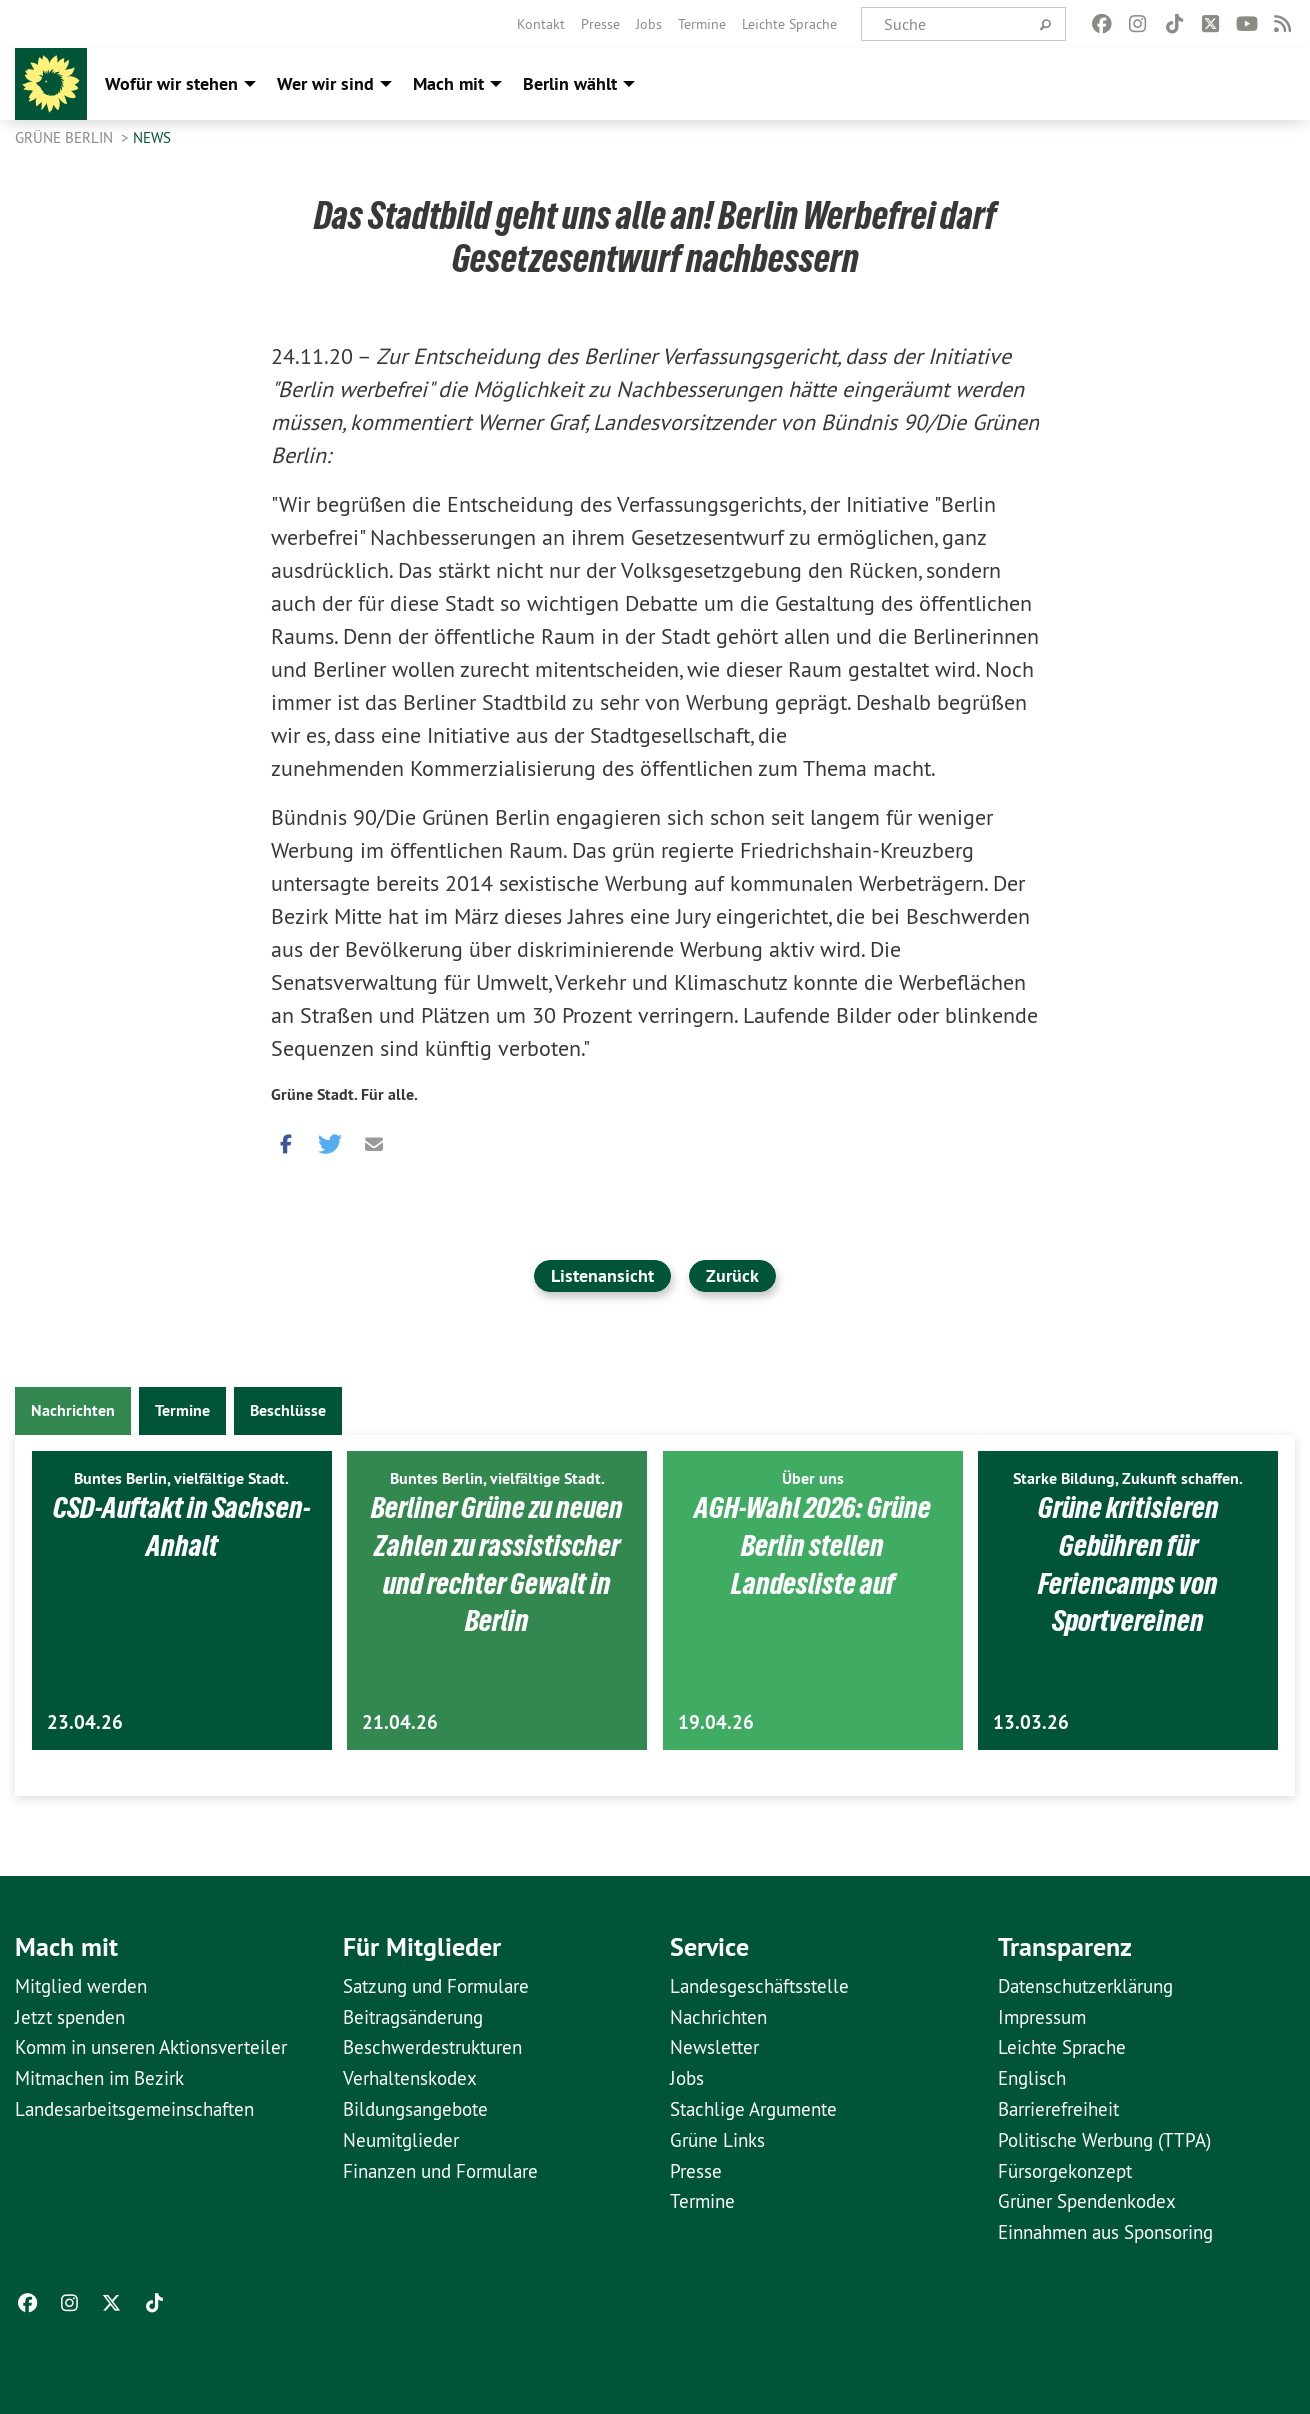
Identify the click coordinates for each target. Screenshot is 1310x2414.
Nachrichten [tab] (73, 1410)
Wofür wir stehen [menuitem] (171, 83)
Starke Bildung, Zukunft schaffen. (1128, 1478)
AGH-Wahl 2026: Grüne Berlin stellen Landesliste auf (813, 1544)
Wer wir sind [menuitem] (325, 83)
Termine (702, 24)
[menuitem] (541, 24)
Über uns (813, 1478)
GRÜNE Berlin (66, 137)
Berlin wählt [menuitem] (570, 83)
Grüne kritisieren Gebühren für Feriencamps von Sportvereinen (1128, 1563)
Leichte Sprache (789, 24)
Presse (600, 24)
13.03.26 (1031, 1722)
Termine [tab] (182, 1410)
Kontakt (541, 24)
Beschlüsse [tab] (288, 1410)
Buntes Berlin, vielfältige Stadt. (181, 1478)
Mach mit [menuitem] (448, 83)
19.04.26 (716, 1722)
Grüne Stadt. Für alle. (344, 1094)
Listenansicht (602, 1275)
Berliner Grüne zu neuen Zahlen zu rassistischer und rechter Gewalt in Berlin (497, 1563)
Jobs (649, 24)
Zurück (732, 1275)
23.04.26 (85, 1722)
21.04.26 (400, 1722)
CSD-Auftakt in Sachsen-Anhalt (182, 1526)
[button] (286, 1140)
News (152, 137)
